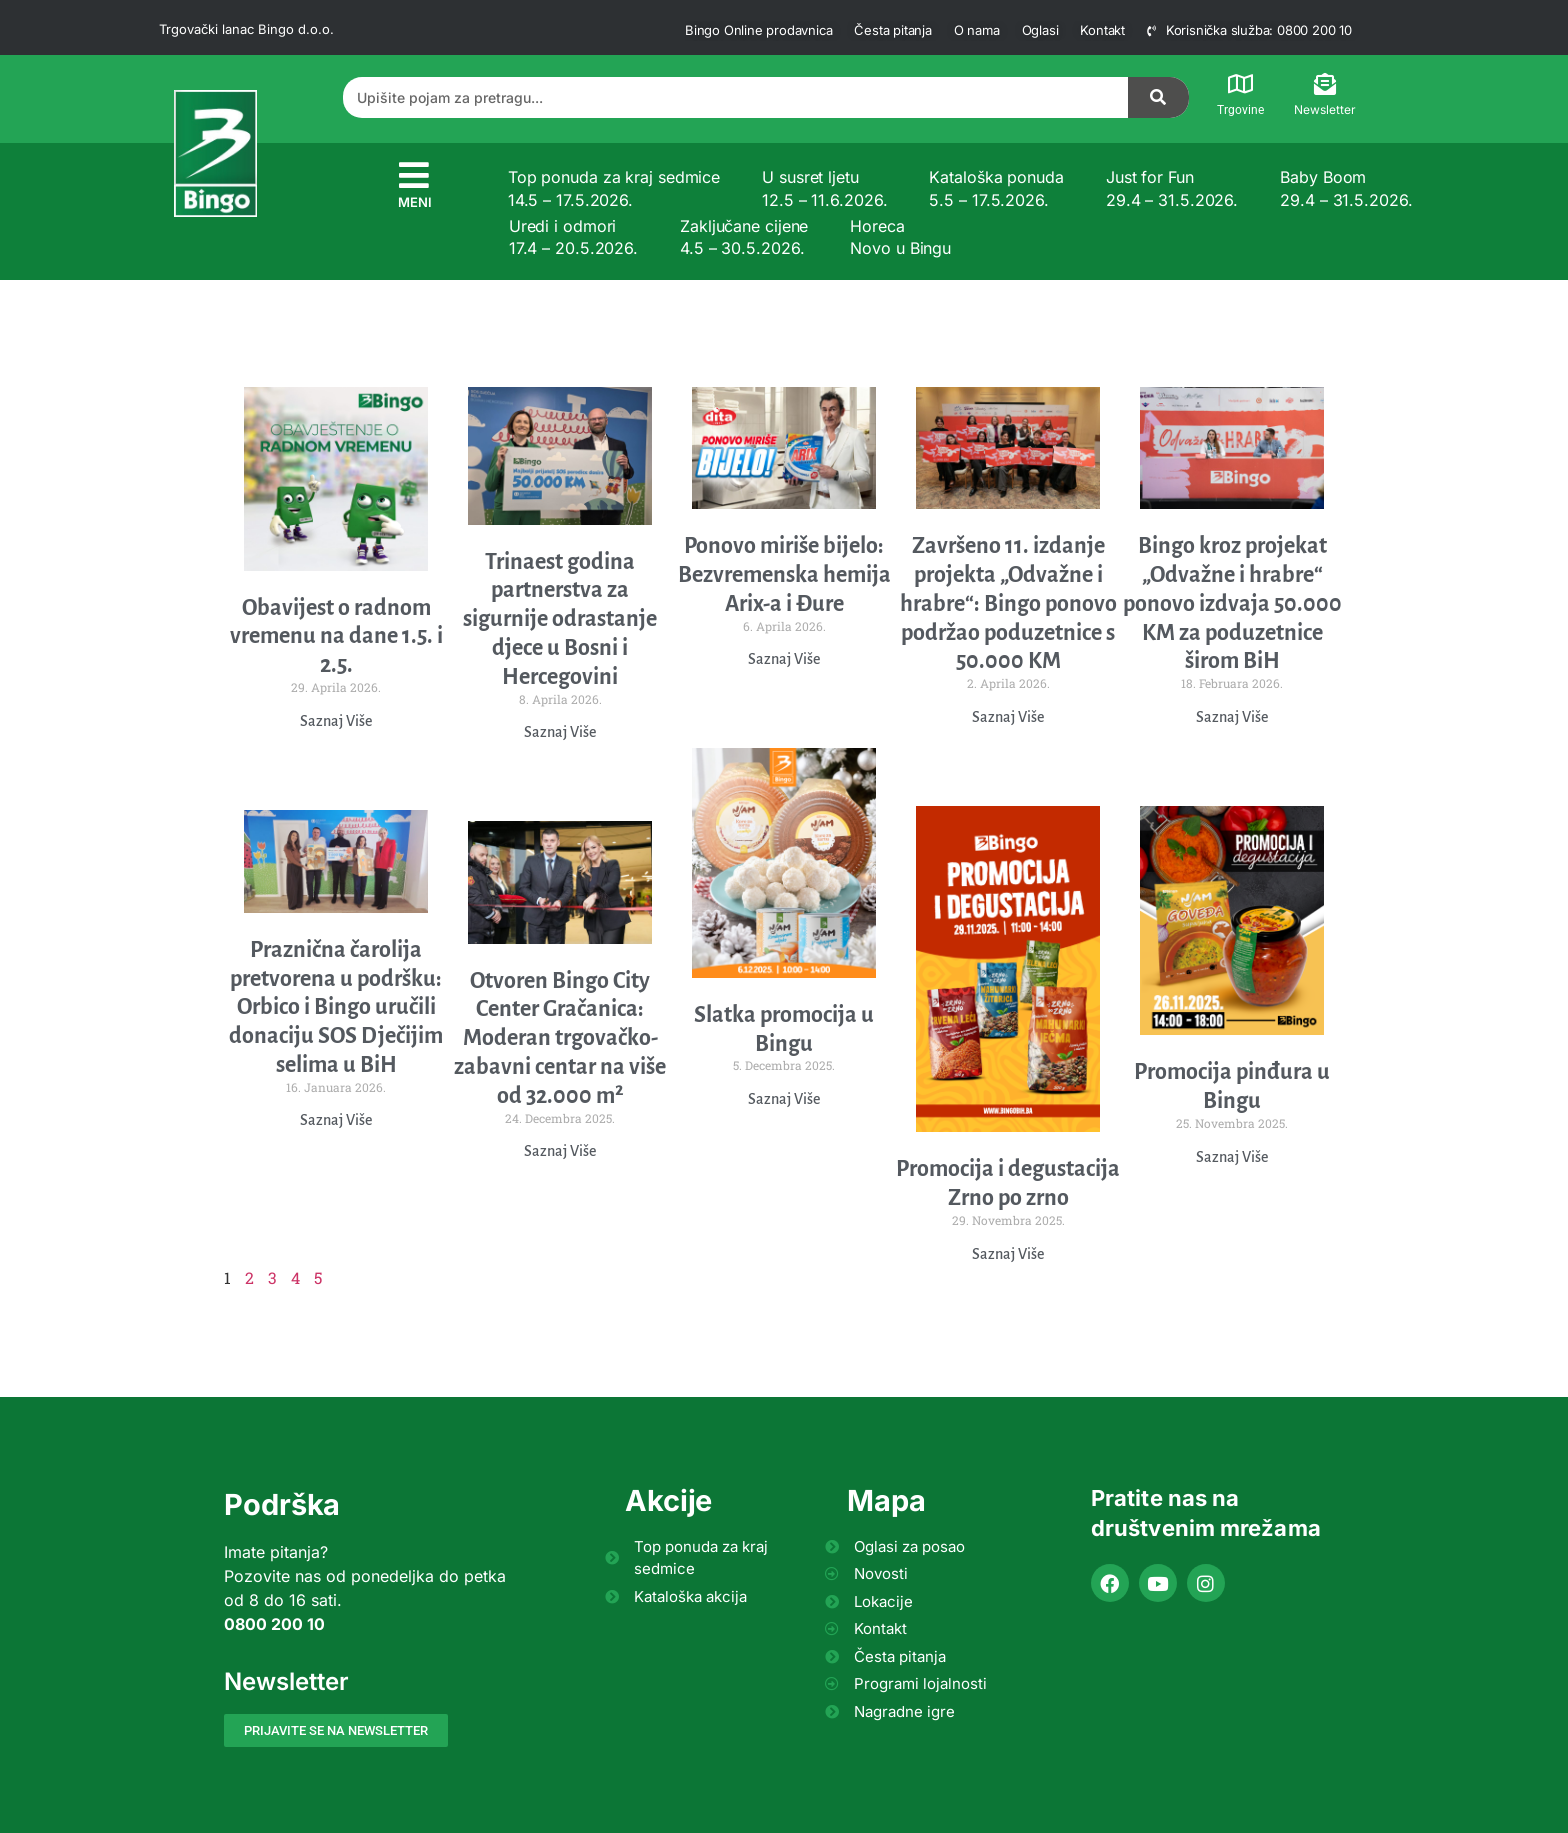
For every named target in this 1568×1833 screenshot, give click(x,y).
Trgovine (1240, 110)
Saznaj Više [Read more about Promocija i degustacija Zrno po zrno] (1008, 1254)
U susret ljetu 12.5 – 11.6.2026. (824, 188)
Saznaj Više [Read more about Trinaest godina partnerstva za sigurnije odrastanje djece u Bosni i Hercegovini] (560, 732)
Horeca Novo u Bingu (900, 237)
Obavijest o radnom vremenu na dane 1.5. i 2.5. (336, 637)
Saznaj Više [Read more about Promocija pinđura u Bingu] (1232, 1157)
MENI (415, 202)
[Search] (1159, 97)
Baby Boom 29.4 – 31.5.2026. (1346, 188)
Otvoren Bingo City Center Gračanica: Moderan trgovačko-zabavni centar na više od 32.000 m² (560, 1038)
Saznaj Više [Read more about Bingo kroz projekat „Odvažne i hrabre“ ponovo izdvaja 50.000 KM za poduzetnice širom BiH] (1232, 717)
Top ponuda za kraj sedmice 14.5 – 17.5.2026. (614, 188)
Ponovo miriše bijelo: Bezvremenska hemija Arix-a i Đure (784, 575)
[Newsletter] (1325, 84)
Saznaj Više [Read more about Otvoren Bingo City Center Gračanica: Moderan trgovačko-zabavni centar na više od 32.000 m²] (560, 1151)
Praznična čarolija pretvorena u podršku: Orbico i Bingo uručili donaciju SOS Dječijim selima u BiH (336, 1007)
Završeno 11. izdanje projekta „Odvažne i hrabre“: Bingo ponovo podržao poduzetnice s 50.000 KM (1008, 603)
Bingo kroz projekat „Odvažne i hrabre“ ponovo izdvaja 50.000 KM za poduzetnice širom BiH (1232, 603)
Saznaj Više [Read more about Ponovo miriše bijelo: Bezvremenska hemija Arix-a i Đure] (784, 659)
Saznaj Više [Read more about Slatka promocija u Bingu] (784, 1099)
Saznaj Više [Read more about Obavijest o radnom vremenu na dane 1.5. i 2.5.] (336, 721)
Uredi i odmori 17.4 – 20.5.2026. (573, 237)
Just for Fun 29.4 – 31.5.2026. (1172, 188)
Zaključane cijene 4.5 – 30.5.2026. (744, 237)
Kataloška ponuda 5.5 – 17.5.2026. (996, 188)
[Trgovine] (1241, 84)
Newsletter (1325, 109)
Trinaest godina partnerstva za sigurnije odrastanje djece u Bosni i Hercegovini (560, 619)
